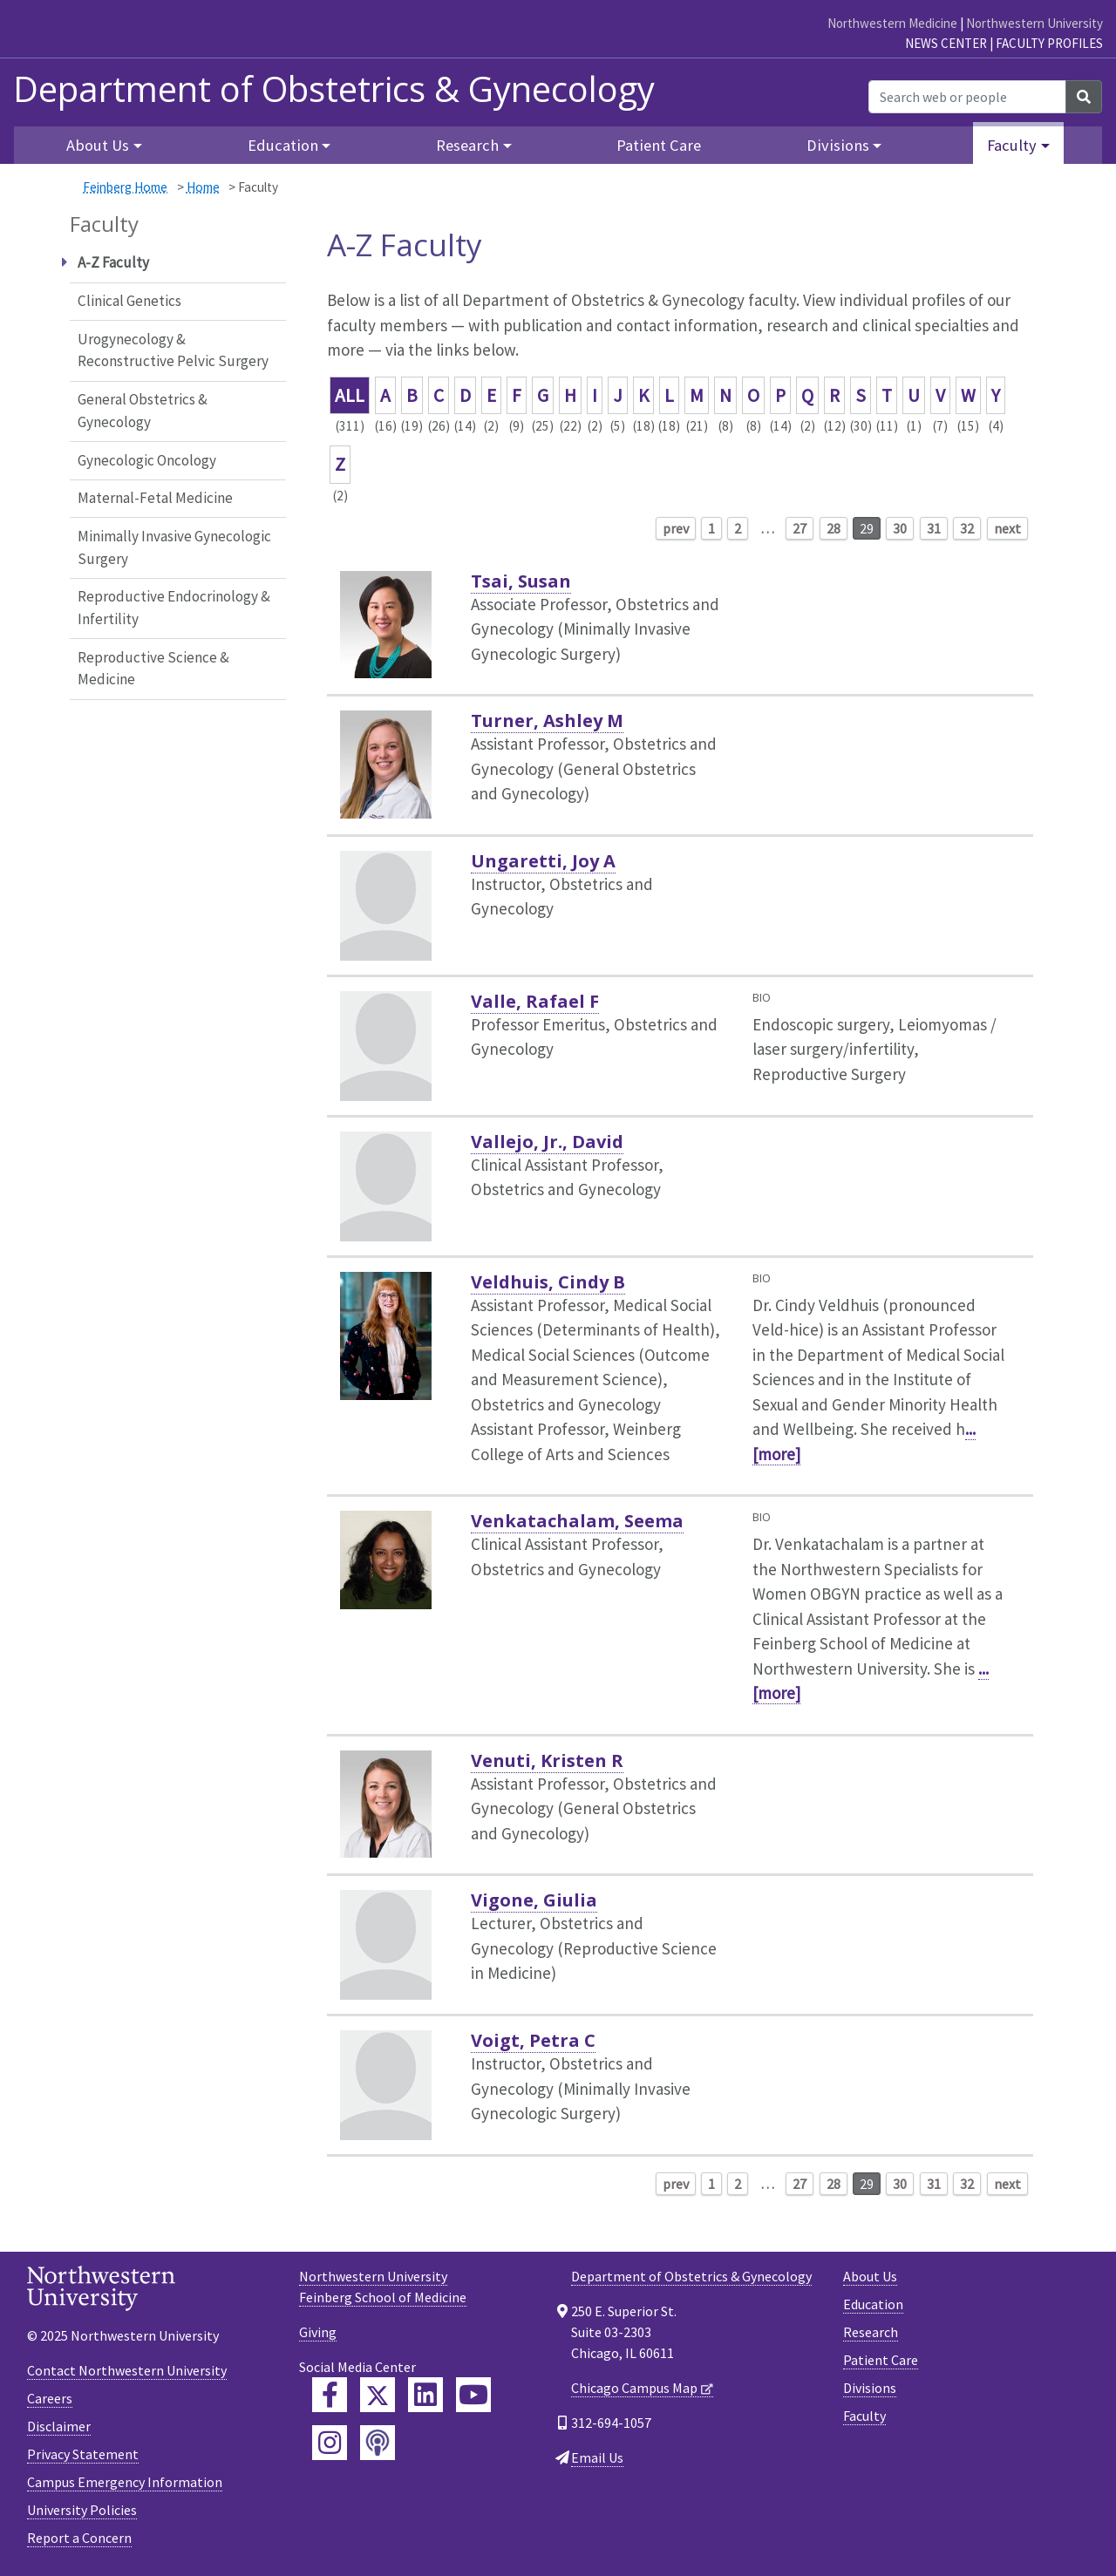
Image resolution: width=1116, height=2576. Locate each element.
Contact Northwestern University (127, 2370)
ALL (349, 395)
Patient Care (658, 145)
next (1007, 528)
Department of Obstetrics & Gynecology (334, 89)
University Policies (82, 2509)
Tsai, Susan (521, 581)
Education (873, 2304)
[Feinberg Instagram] (329, 2442)
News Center (946, 43)
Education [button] (283, 145)
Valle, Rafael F (535, 1001)
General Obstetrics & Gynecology (143, 411)
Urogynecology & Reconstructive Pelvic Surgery (173, 350)
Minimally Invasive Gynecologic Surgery (174, 547)
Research (870, 2332)
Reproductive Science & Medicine (153, 669)
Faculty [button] (1012, 145)
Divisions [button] (837, 145)
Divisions (869, 2387)
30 (900, 528)
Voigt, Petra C (533, 2040)
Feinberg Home (125, 187)
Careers (49, 2398)
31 (934, 528)
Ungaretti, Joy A (543, 861)
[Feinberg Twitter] (377, 2394)
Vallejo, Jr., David (547, 1141)
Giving (318, 2332)
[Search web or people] (967, 96)
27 (799, 528)
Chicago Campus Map (634, 2387)
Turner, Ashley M (547, 720)
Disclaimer (59, 2426)
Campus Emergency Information (124, 2482)
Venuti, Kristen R (547, 1760)
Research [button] (467, 145)
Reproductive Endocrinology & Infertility (174, 608)
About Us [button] (97, 145)
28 (833, 528)
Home (203, 187)
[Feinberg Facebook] (329, 2394)
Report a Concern (79, 2537)
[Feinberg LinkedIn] (425, 2394)
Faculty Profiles (1049, 43)
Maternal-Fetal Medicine (155, 497)
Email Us (597, 2457)
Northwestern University (1034, 23)
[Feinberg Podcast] (377, 2442)
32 (967, 528)
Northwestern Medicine (892, 23)
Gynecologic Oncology (147, 460)
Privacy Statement (83, 2454)
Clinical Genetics (129, 300)
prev (676, 528)
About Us (870, 2276)
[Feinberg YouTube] (473, 2394)
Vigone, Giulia (534, 1900)
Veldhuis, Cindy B (548, 1282)
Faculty (864, 2415)
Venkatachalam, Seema (577, 1521)
